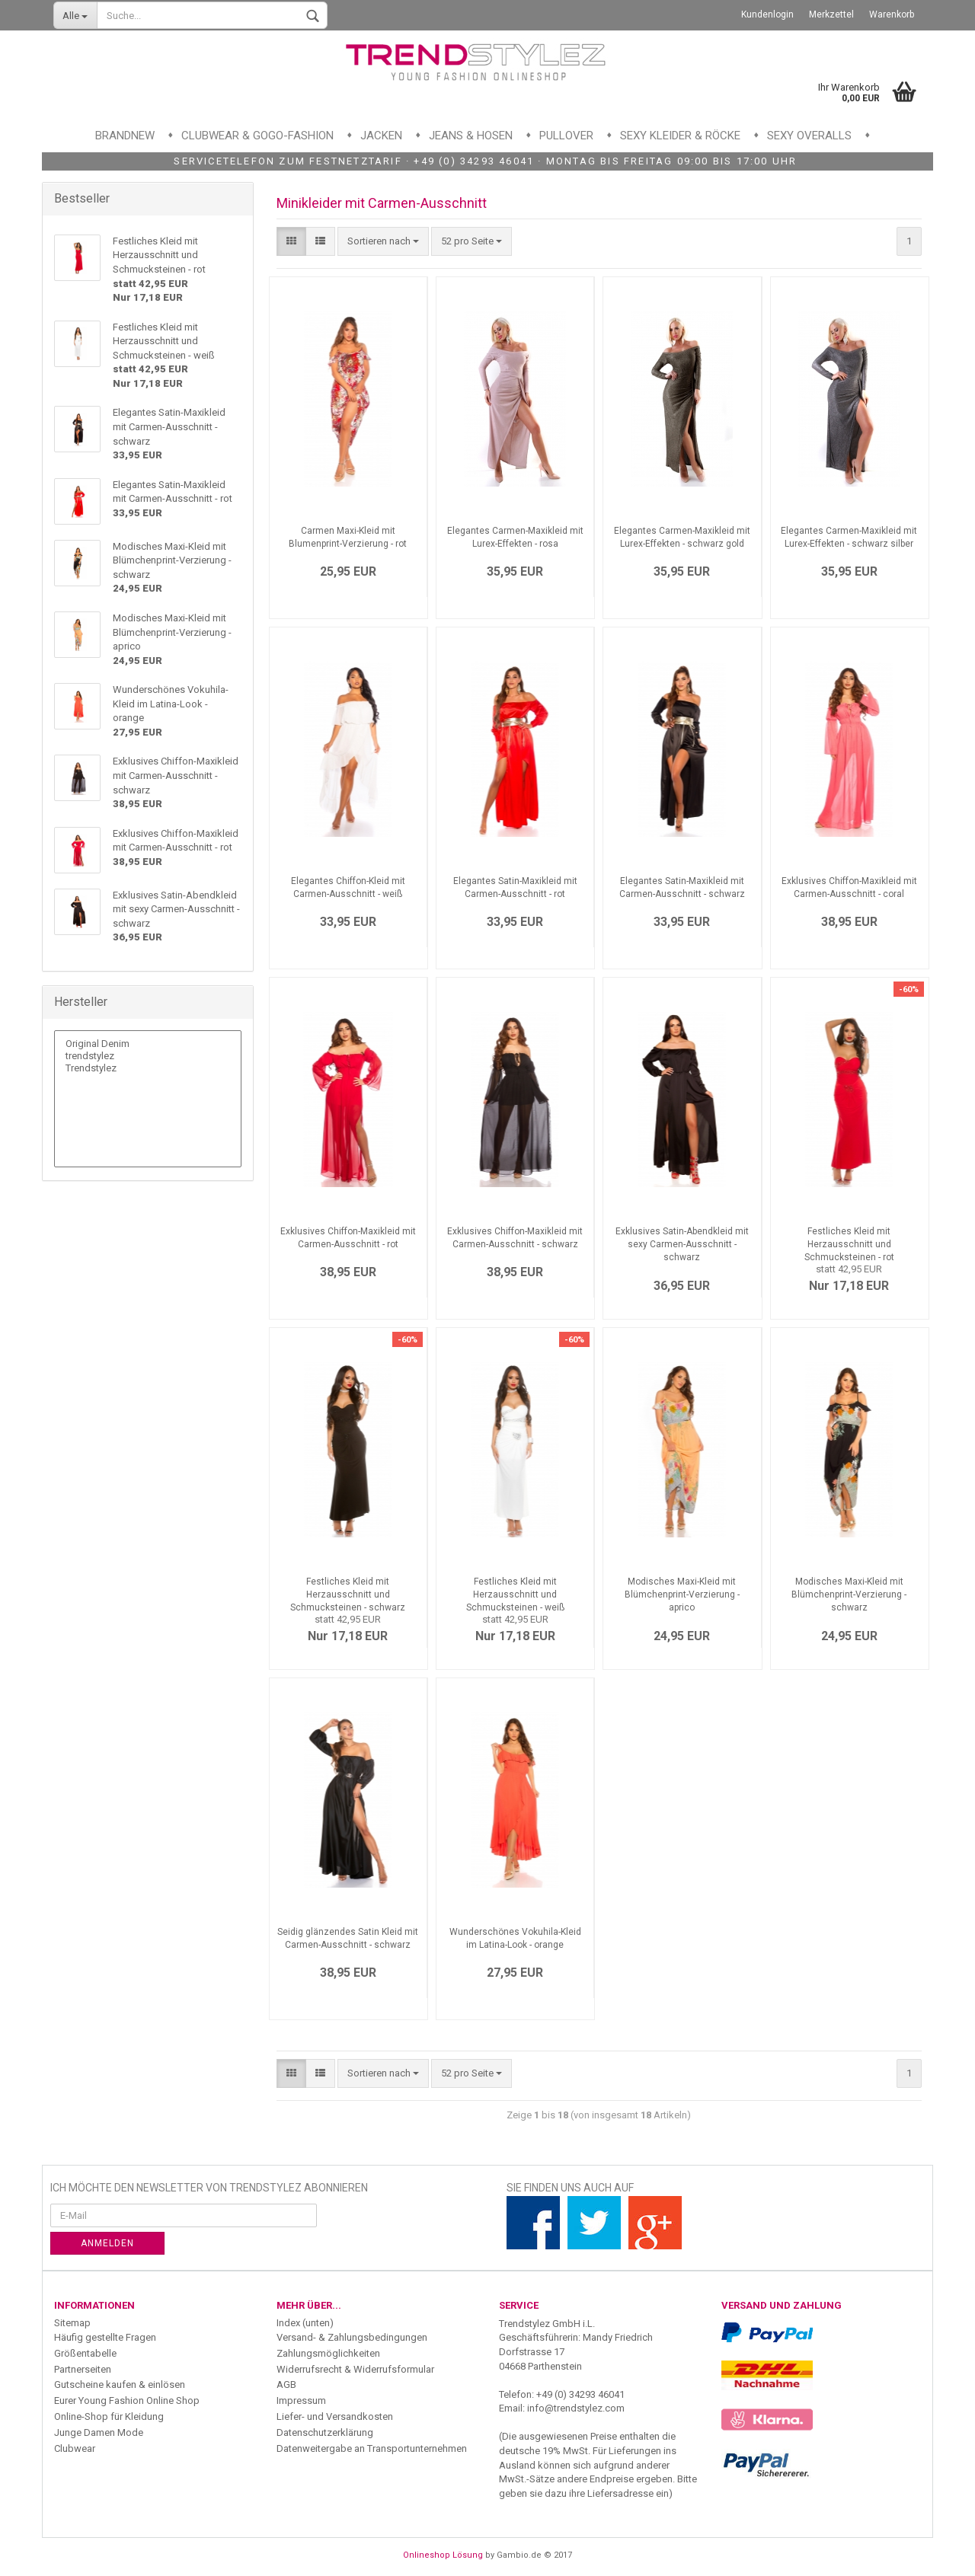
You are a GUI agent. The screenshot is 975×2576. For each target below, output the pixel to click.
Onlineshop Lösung (443, 2555)
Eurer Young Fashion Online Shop (127, 2400)
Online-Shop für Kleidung (109, 2416)
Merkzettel (831, 14)
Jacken (381, 135)
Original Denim (148, 1044)
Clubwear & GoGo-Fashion (257, 135)
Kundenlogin (767, 14)
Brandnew (125, 135)
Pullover (566, 135)
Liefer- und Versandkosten (335, 2416)
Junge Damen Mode (98, 2432)
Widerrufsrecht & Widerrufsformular (355, 2369)
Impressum (301, 2400)
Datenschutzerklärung (325, 2432)
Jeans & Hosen (471, 135)
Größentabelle (85, 2353)
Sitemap (72, 2323)
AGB (286, 2384)
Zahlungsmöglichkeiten (328, 2353)
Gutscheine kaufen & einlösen (119, 2384)
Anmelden (107, 2243)
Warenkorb (891, 14)
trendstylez (148, 1056)
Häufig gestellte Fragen (105, 2337)
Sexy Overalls (809, 135)
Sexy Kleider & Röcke (680, 135)
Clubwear (74, 2448)
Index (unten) (305, 2323)
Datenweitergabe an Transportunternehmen (372, 2448)
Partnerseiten (82, 2369)
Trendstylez (148, 1068)
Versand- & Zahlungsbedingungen (352, 2337)
